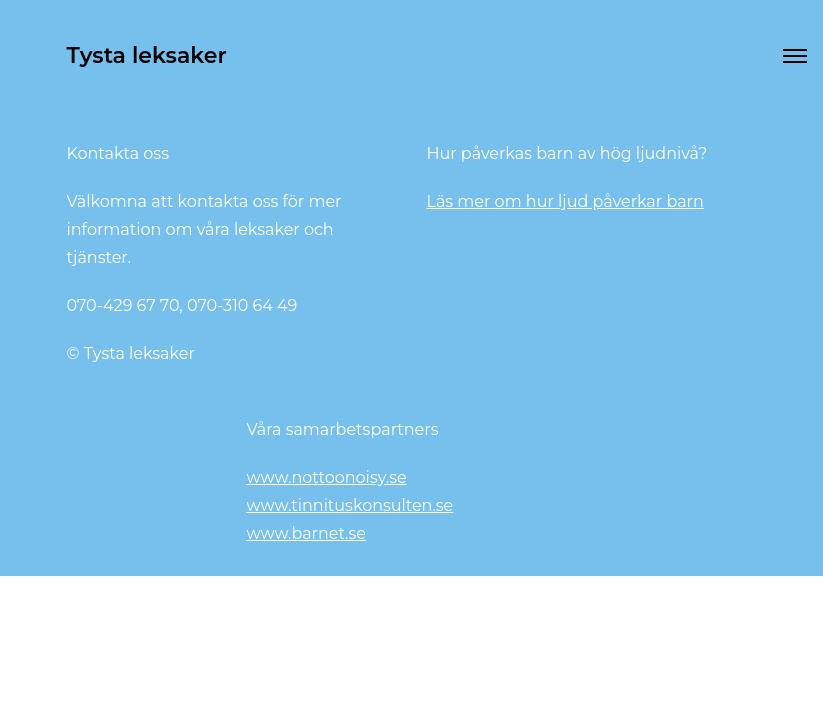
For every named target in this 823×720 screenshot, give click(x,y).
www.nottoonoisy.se (327, 477)
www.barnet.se (306, 533)
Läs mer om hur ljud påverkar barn (565, 201)
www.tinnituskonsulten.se (350, 505)
